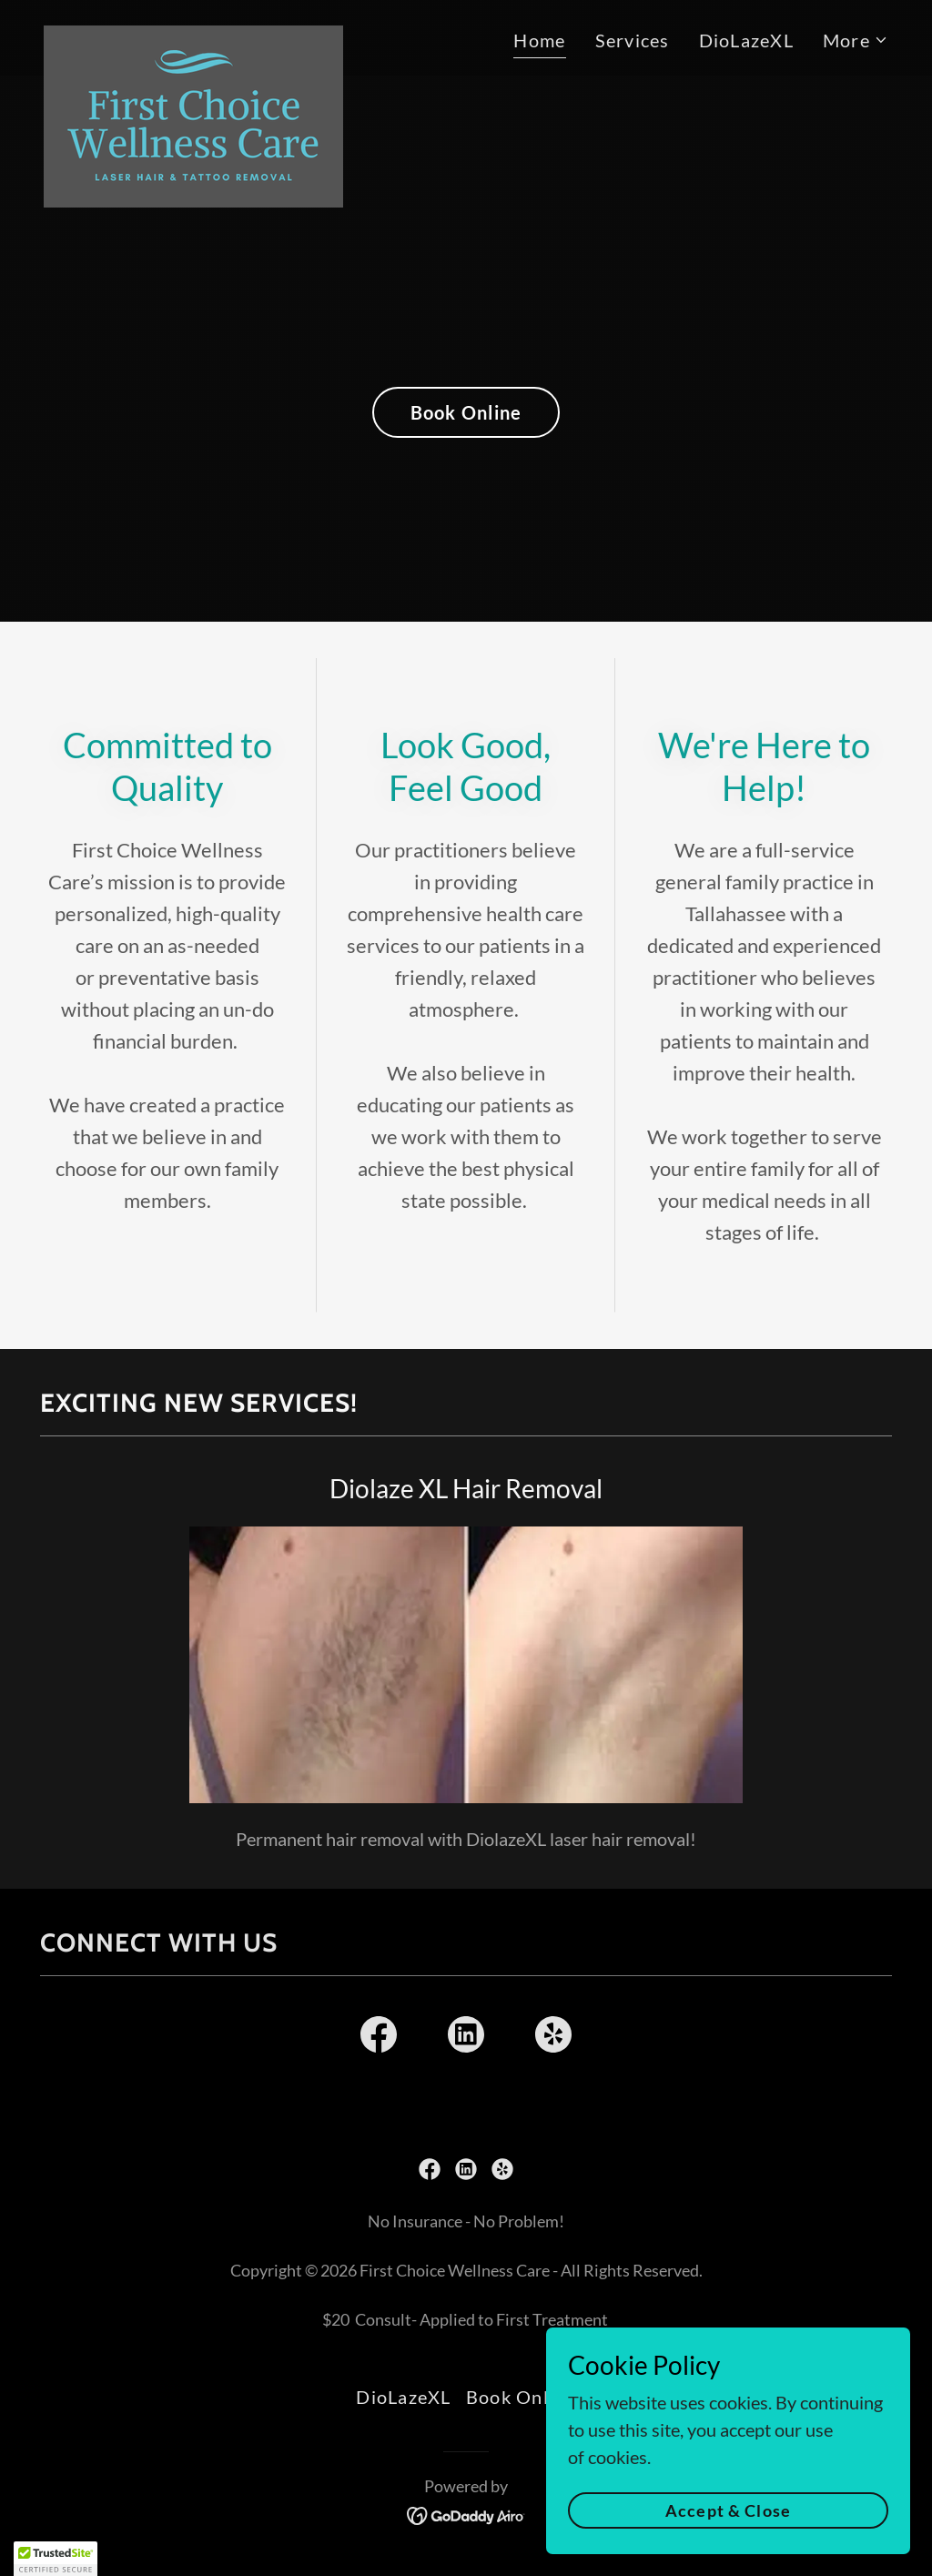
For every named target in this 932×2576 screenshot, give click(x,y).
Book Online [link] (521, 2397)
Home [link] (539, 40)
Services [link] (632, 40)
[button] (855, 40)
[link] (193, 34)
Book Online (466, 412)
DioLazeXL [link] (746, 40)
